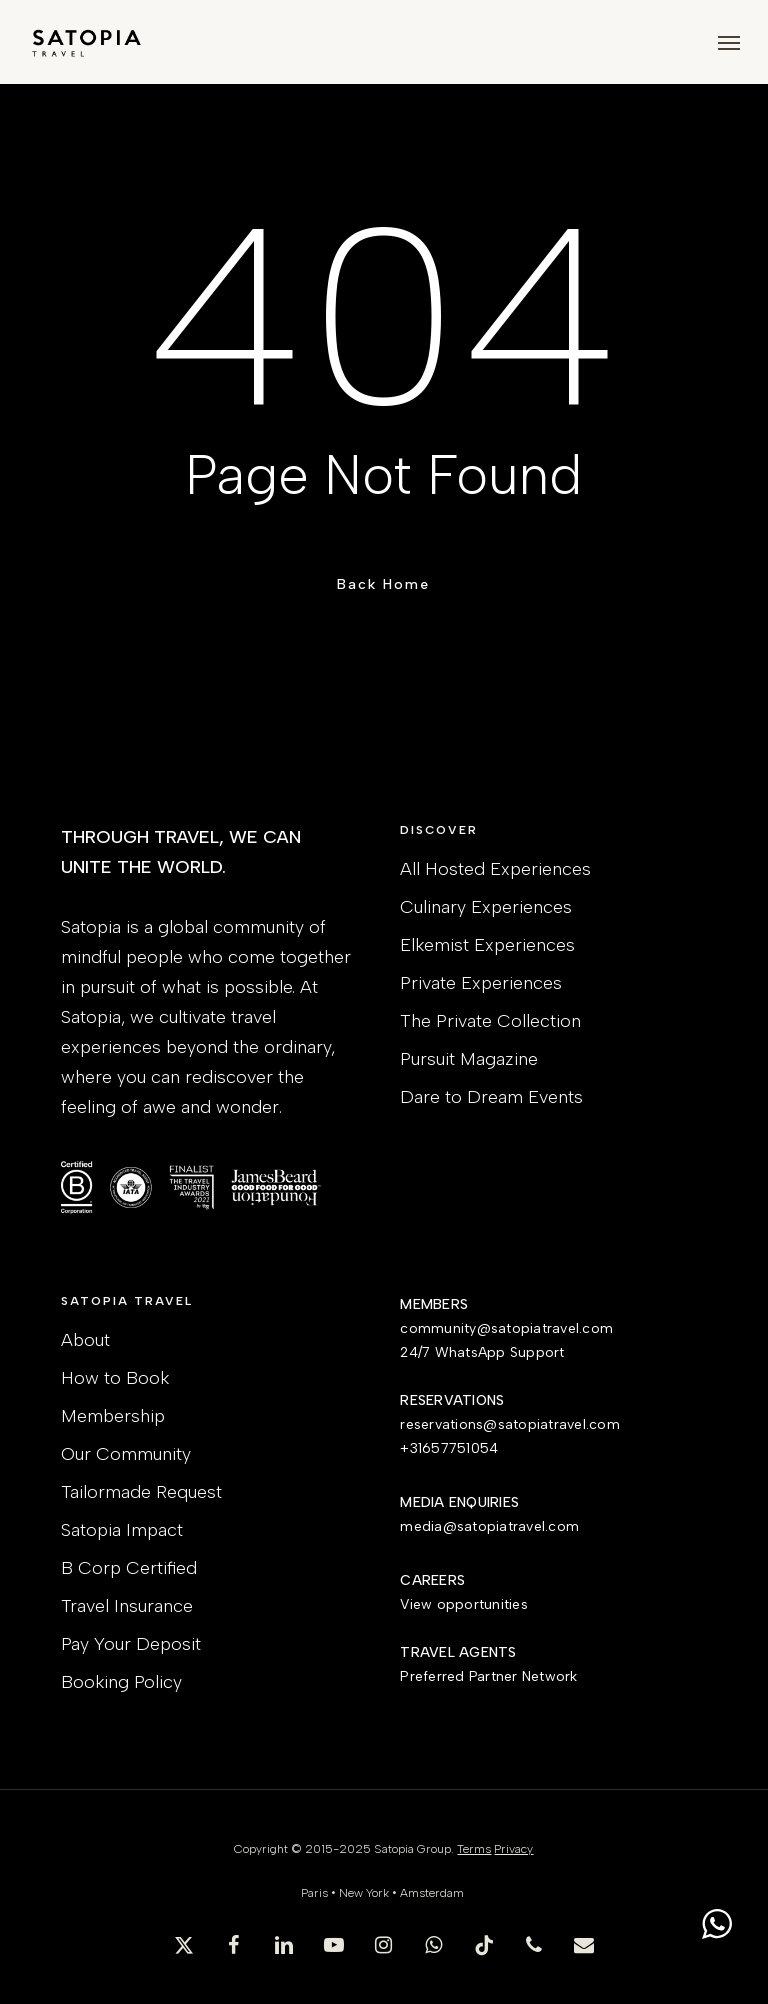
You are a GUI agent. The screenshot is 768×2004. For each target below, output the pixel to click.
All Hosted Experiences (495, 869)
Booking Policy (121, 1682)
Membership (113, 1416)
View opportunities (464, 1604)
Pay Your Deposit (131, 1644)
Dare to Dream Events (491, 1097)
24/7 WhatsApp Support (482, 1352)
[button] (729, 42)
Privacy (513, 1849)
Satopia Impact (122, 1530)
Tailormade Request (141, 1492)
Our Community (126, 1454)
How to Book (115, 1378)
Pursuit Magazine (469, 1059)
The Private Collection (490, 1021)
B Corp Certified (129, 1568)
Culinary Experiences (486, 907)
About (85, 1340)
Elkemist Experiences (487, 945)
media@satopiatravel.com (489, 1526)
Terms (474, 1849)
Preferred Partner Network (488, 1676)
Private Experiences (481, 983)
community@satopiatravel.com (506, 1328)
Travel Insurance (127, 1606)
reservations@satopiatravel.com (510, 1424)
